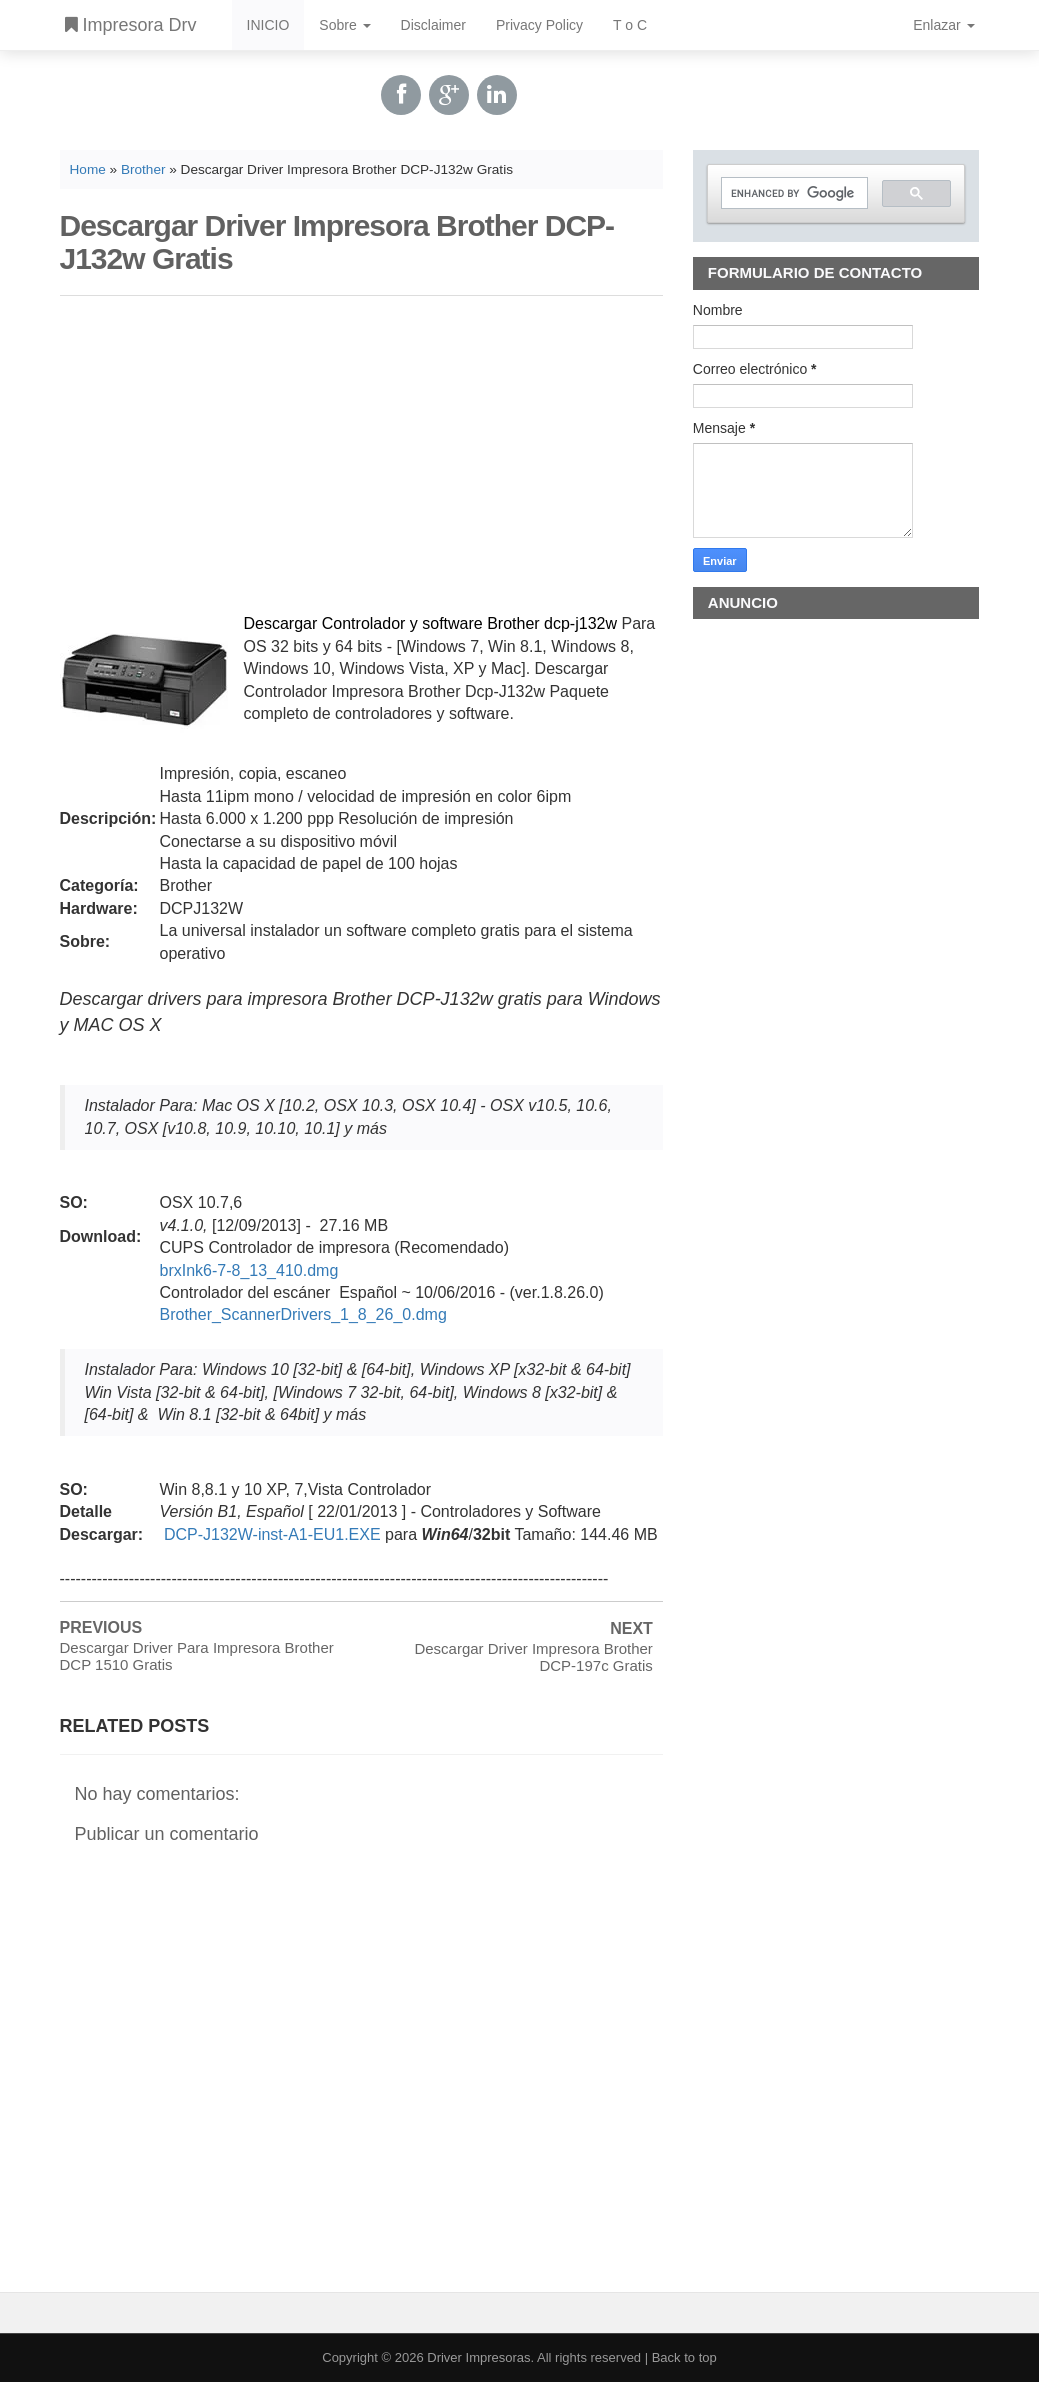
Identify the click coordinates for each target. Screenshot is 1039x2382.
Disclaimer (433, 25)
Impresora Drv (131, 25)
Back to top (684, 2357)
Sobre (344, 25)
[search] (793, 193)
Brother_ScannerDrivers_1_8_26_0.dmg (303, 1314)
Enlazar (943, 25)
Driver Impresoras (478, 2357)
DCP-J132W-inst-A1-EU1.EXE (272, 1534)
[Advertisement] (361, 451)
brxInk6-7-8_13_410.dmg (249, 1270)
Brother (143, 169)
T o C (630, 25)
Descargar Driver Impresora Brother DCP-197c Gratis (533, 1657)
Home (88, 169)
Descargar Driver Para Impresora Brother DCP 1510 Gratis (197, 1656)
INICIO (268, 25)
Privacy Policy (539, 25)
